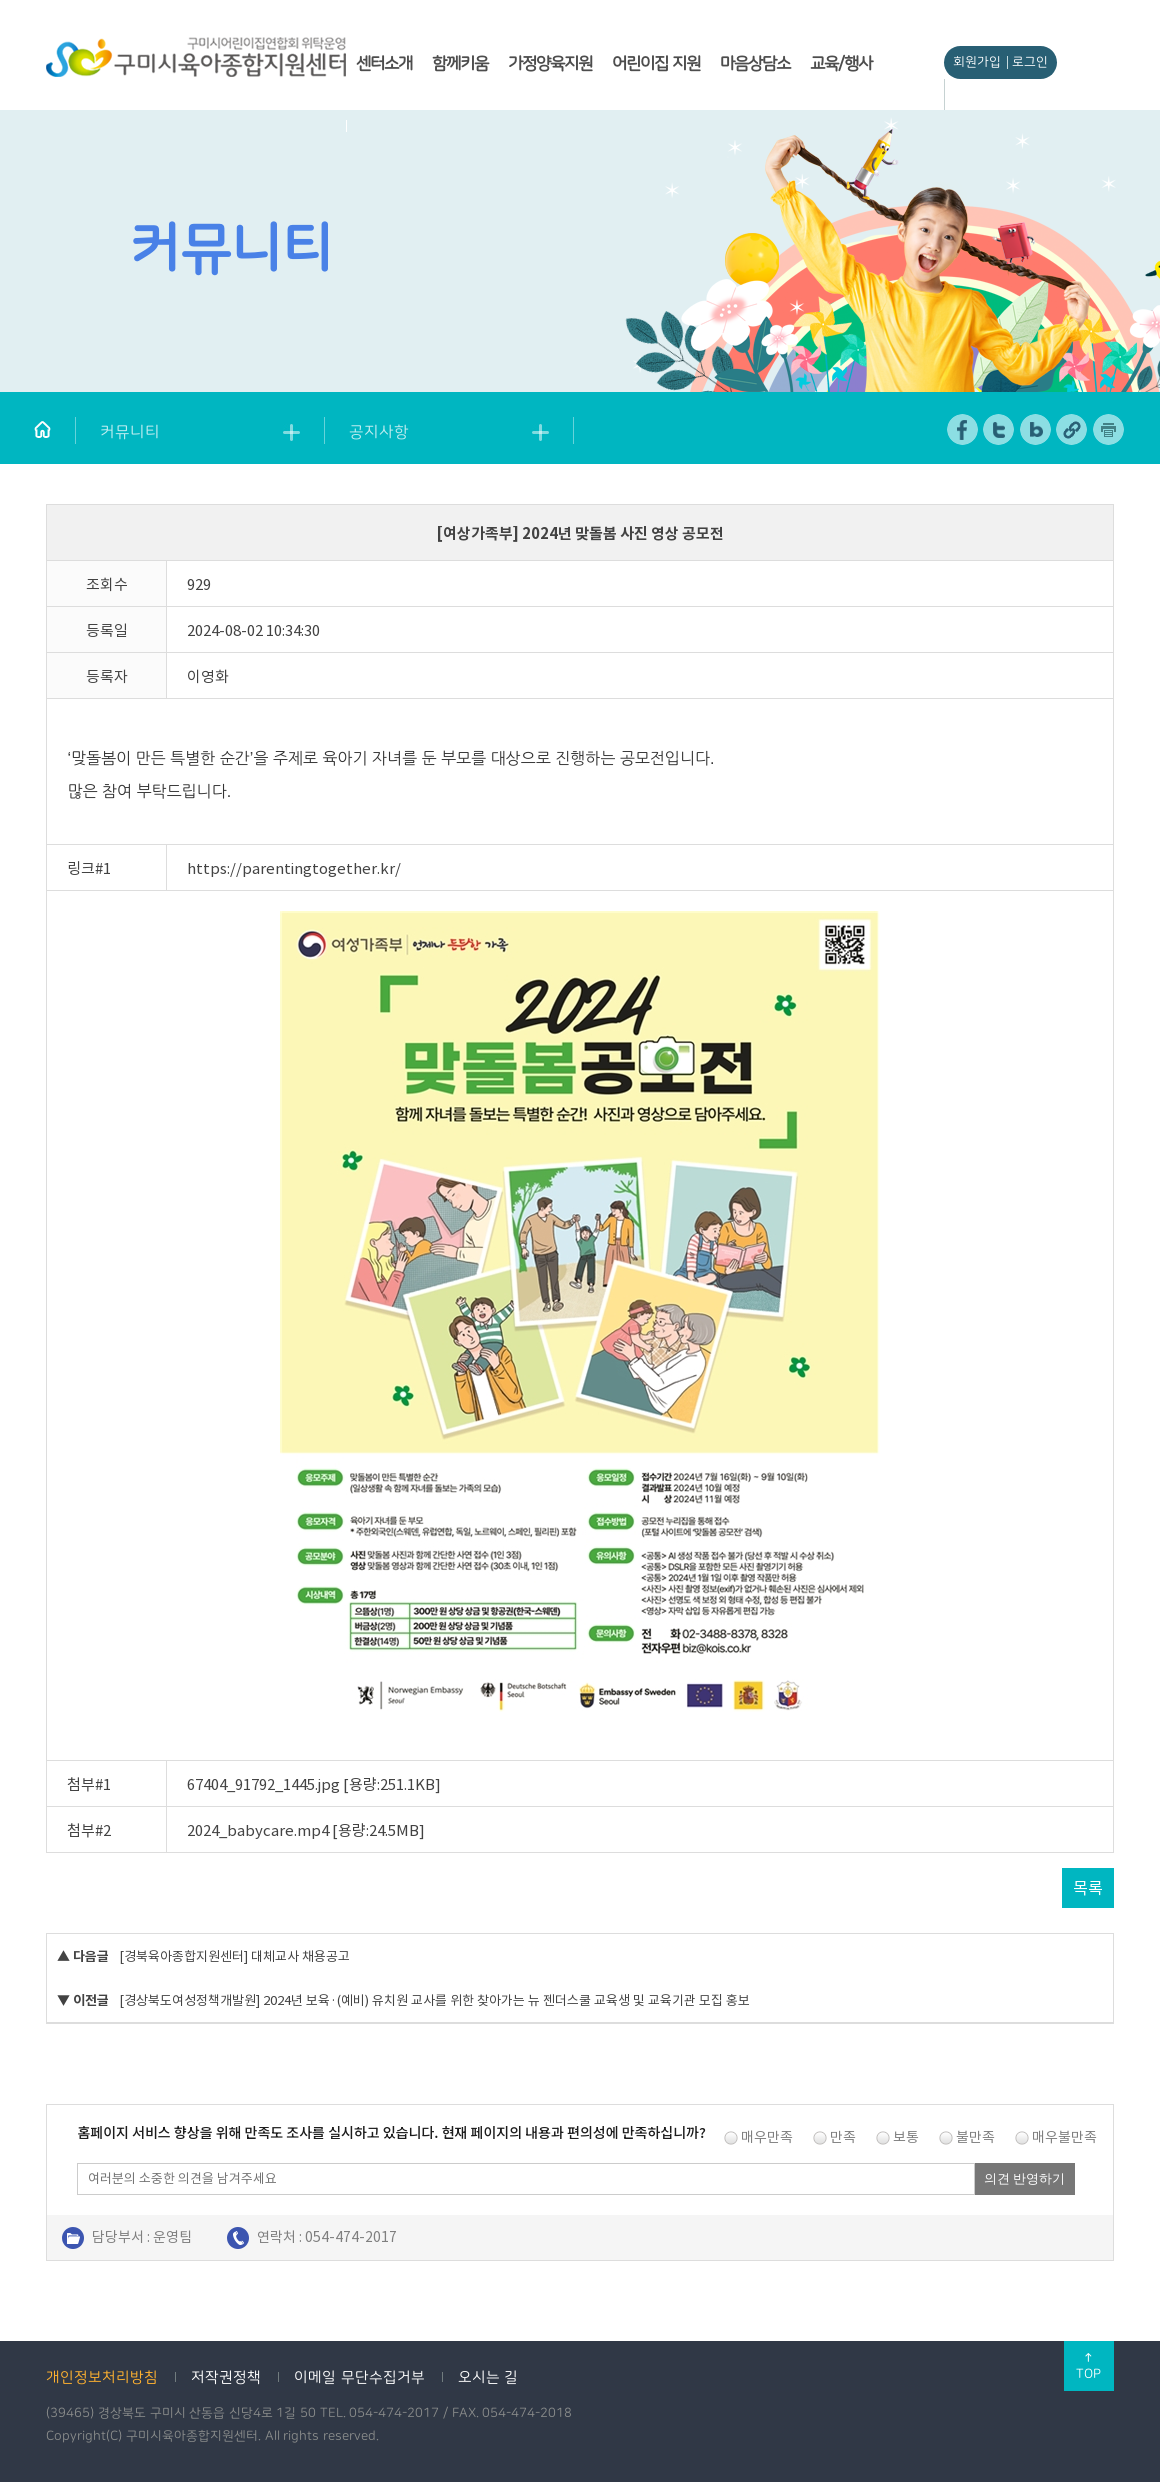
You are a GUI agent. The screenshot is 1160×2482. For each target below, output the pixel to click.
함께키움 (460, 63)
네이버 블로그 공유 (1036, 429)
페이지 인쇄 (1109, 429)
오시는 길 (488, 2377)
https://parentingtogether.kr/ (294, 868)
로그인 (1030, 62)
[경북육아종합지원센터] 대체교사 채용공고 (234, 1956)
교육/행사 (841, 63)
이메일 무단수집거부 (359, 2377)
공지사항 (379, 432)
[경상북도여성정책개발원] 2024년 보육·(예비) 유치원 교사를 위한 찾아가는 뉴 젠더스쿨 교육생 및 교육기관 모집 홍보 (434, 2000)
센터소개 (384, 63)
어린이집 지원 (656, 63)
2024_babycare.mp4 (258, 1830)
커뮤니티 (130, 432)
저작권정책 (226, 2377)
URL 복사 (1072, 429)
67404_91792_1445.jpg (263, 1784)
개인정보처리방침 (102, 2377)
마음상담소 (755, 63)
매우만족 (767, 2137)
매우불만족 (1064, 2137)
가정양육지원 (550, 63)
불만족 (975, 2137)
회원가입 (977, 62)
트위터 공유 (999, 429)
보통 (906, 2137)
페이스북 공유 (963, 429)
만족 (843, 2137)
